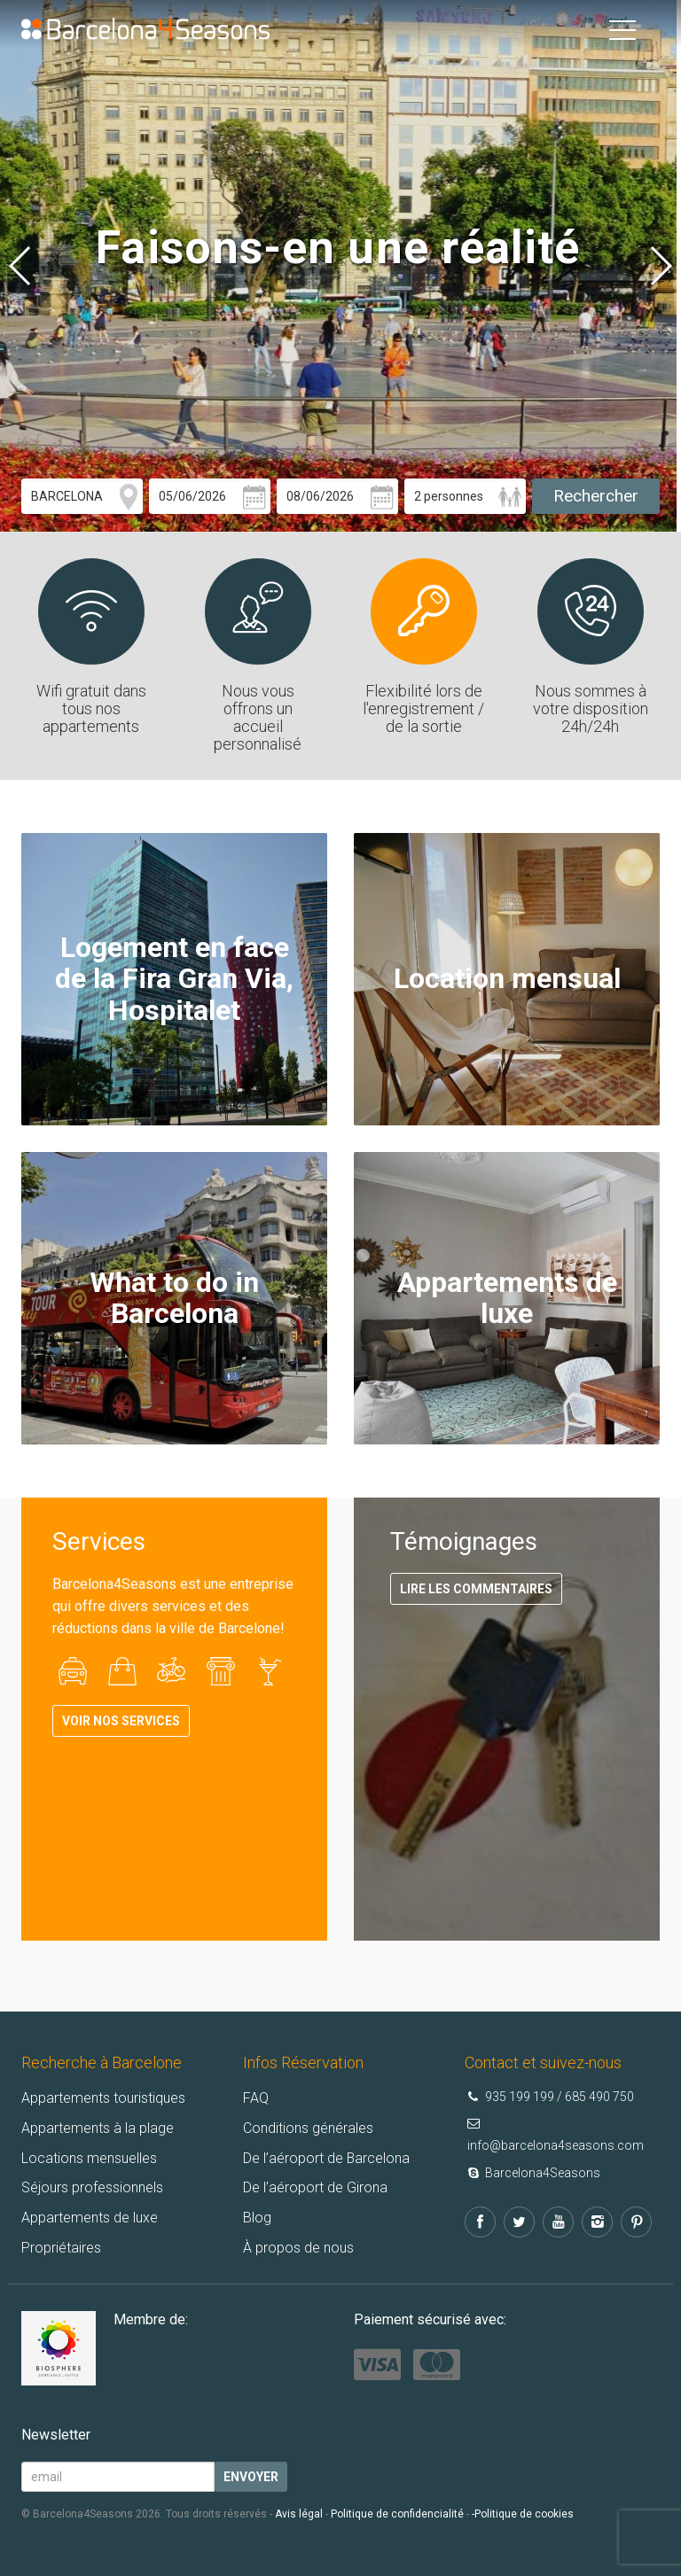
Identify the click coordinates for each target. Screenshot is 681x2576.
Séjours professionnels (92, 2187)
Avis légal (299, 2514)
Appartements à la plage (97, 2128)
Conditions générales (308, 2128)
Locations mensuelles (89, 2158)
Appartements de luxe (89, 2217)
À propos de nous (298, 2247)
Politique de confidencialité (397, 2514)
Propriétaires (61, 2247)
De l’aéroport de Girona (315, 2187)
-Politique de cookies (523, 2514)
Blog (257, 2217)
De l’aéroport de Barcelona (327, 2158)
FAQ (256, 2098)
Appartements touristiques (103, 2098)
